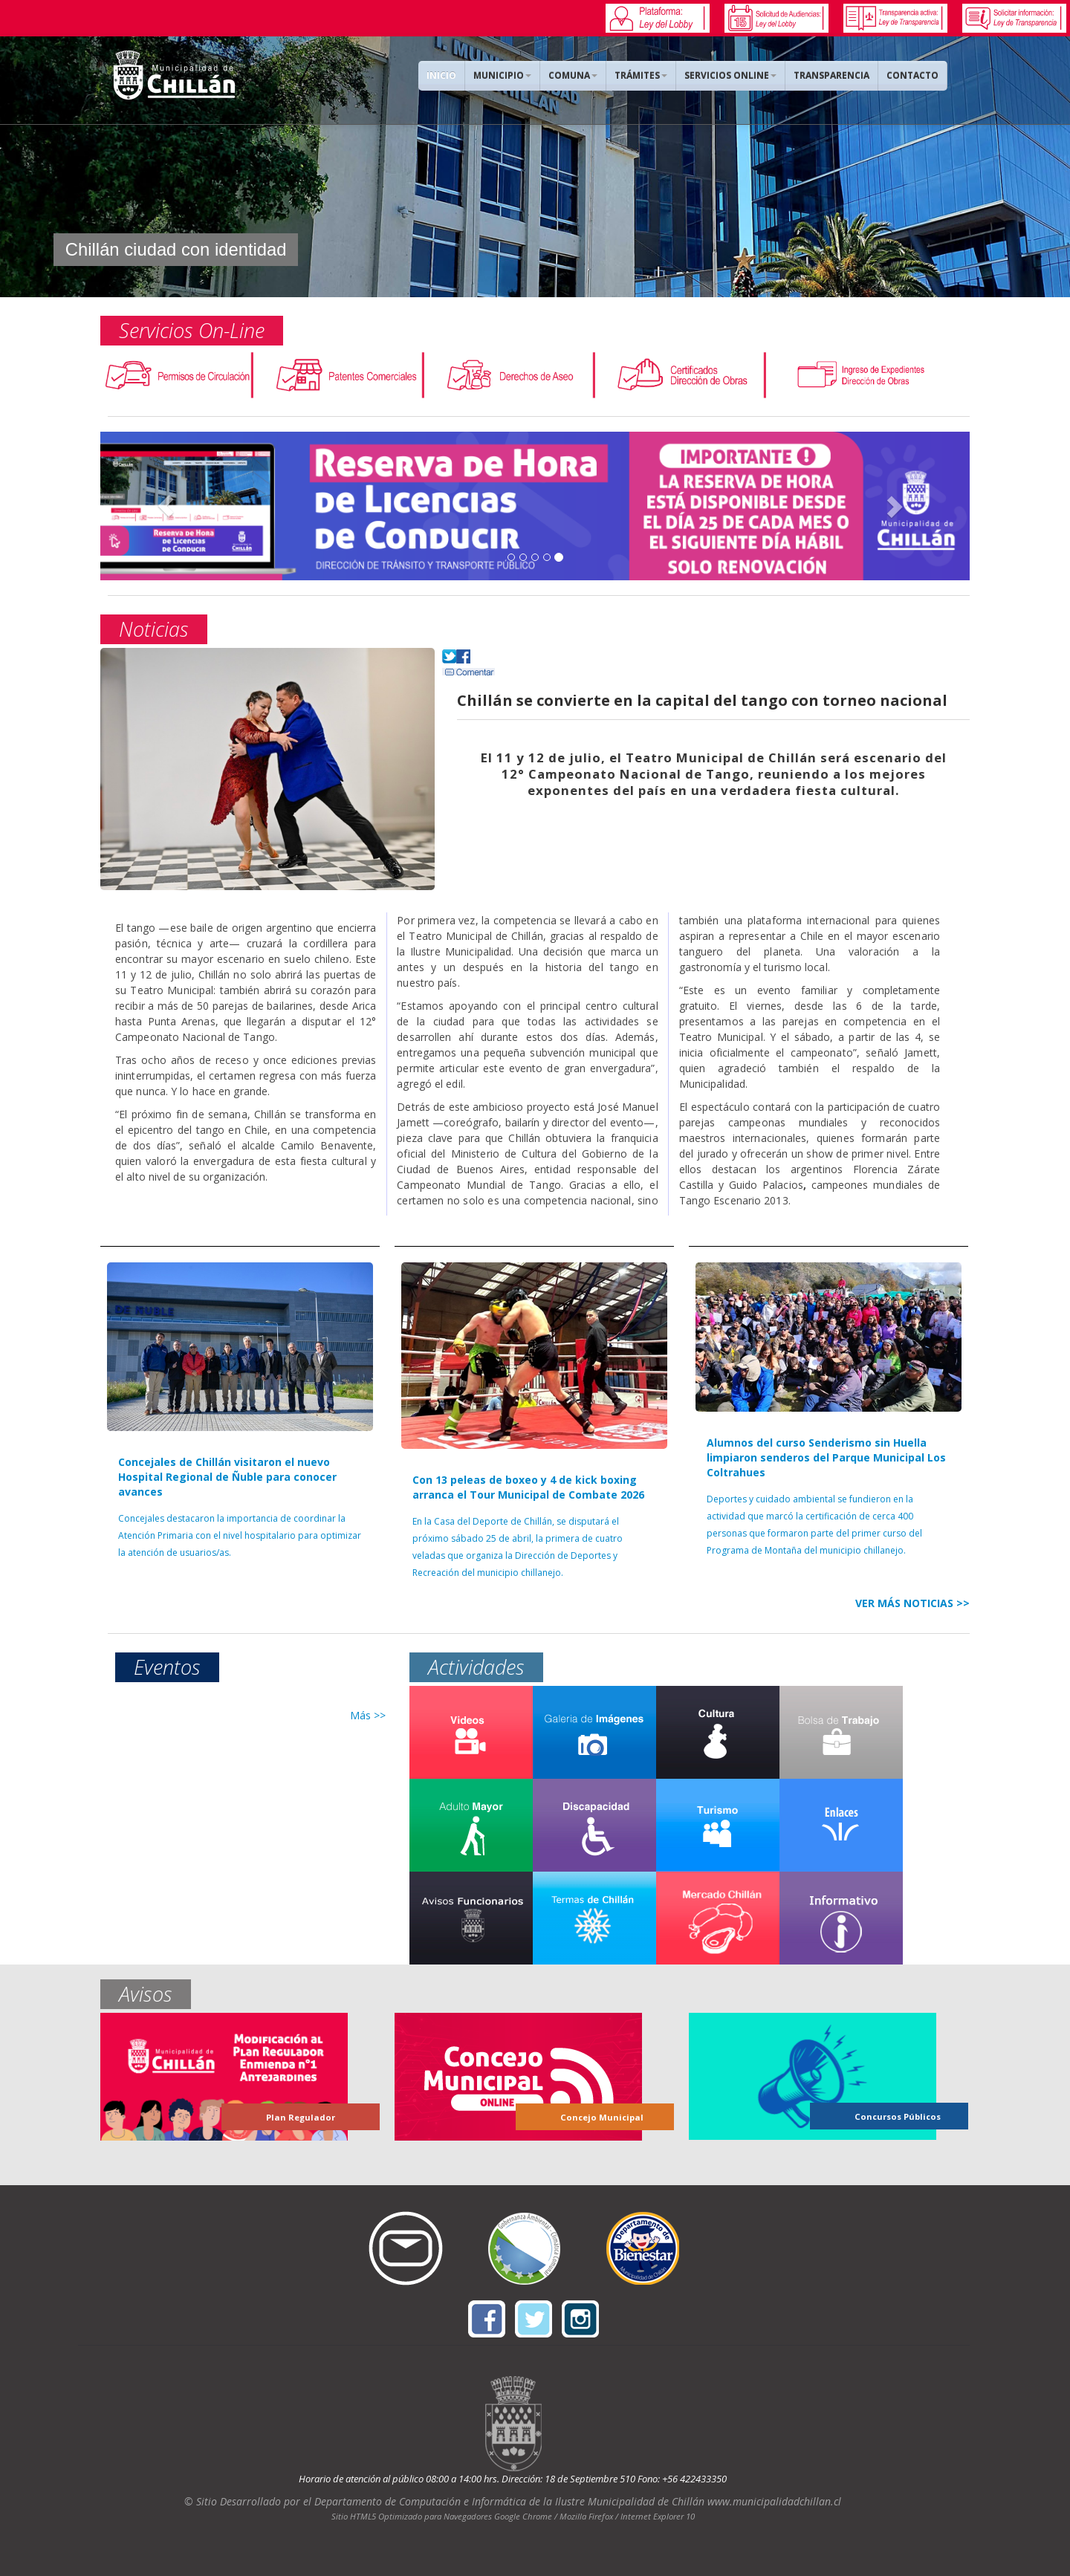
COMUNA (572, 75)
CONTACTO (912, 75)
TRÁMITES (641, 75)
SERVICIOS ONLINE (730, 75)
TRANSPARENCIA (831, 75)
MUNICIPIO (502, 75)
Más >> (368, 1715)
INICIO (441, 75)
